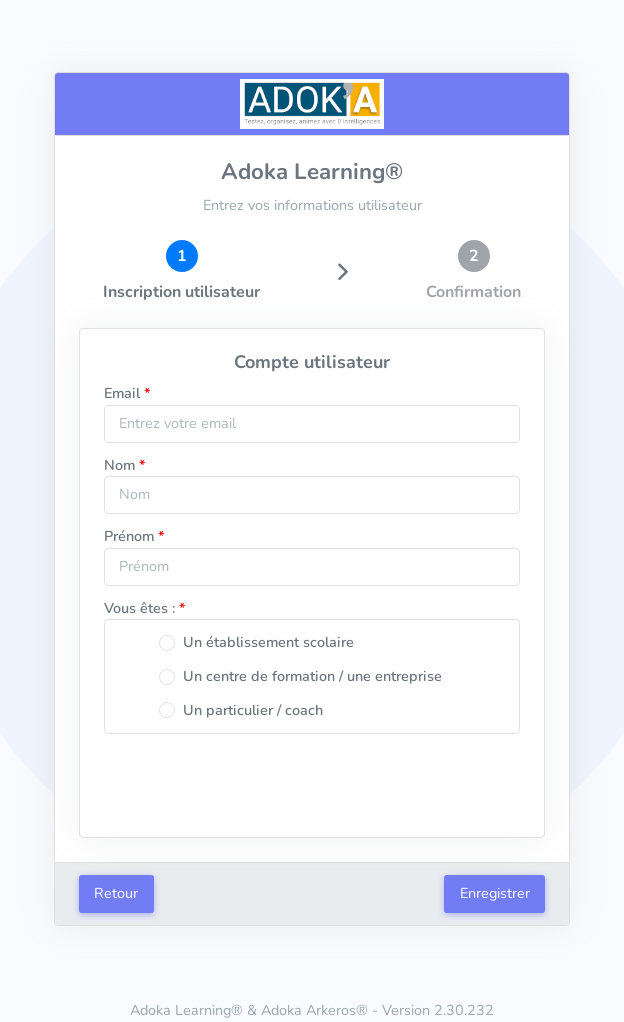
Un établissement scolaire (268, 642)
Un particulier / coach (253, 710)
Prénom (129, 536)
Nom (119, 465)
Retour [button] (116, 893)
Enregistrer (495, 893)
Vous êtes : (139, 608)
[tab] (181, 272)
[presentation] (312, 785)
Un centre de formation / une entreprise (312, 676)
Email (122, 393)
